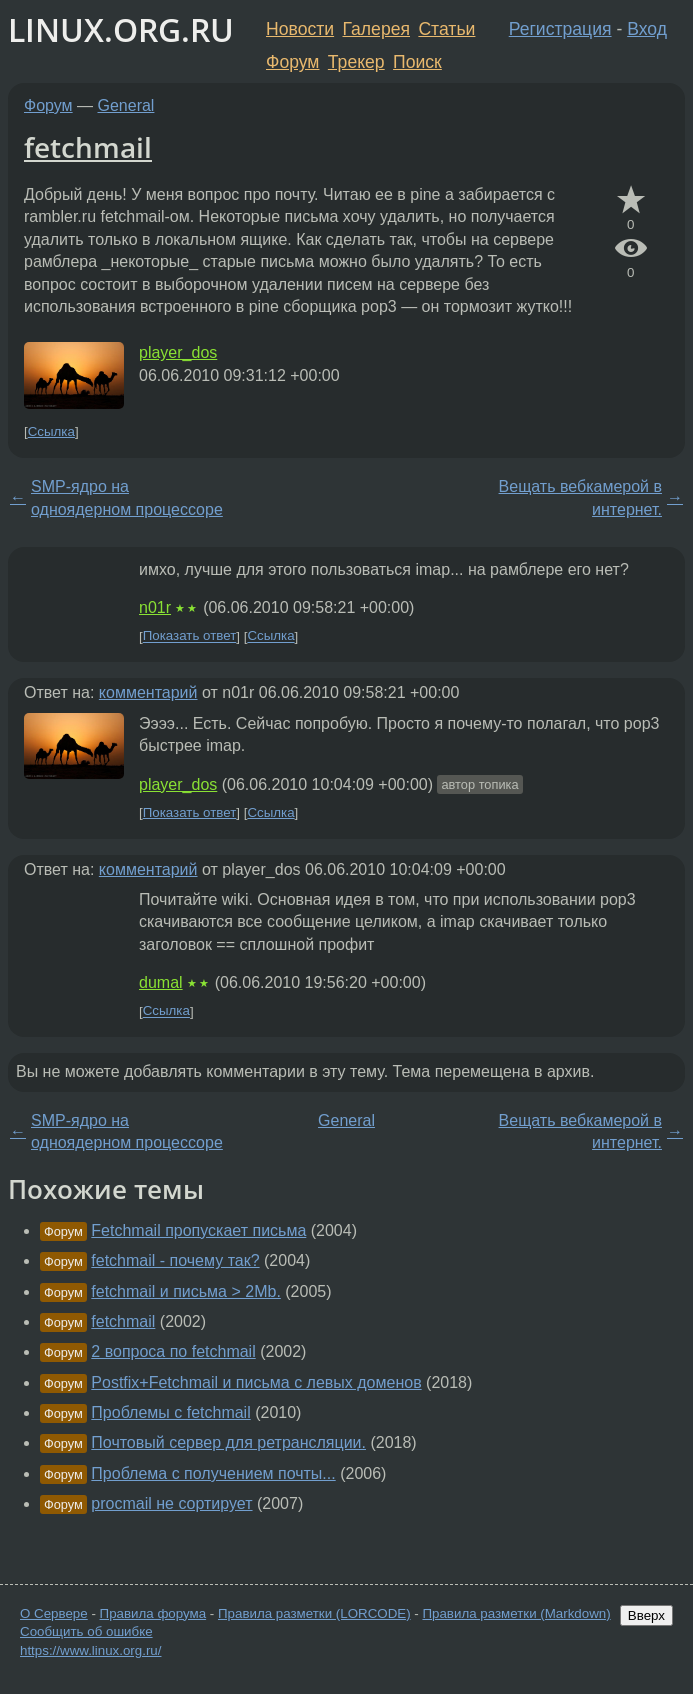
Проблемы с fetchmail (170, 1412)
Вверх (646, 1615)
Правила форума (153, 1613)
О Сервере (54, 1613)
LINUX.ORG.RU (121, 29)
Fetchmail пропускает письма (198, 1230)
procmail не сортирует (171, 1503)
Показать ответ (190, 636)
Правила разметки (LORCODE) (314, 1613)
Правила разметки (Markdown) (516, 1613)
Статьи (446, 29)
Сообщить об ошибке (86, 1631)
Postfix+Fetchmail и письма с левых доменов (256, 1382)
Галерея (376, 29)
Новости (300, 29)
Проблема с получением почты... (213, 1473)
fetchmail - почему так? (175, 1260)
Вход (647, 29)
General (126, 105)
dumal (161, 982)
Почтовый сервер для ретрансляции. (228, 1442)
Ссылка (51, 431)
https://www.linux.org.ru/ (90, 1650)
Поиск (417, 62)
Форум (292, 62)
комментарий (148, 692)
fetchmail (88, 147)
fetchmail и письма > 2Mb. (186, 1291)
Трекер (356, 62)
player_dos (178, 352)
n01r (155, 607)
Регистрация (560, 29)
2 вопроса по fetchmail (173, 1351)
